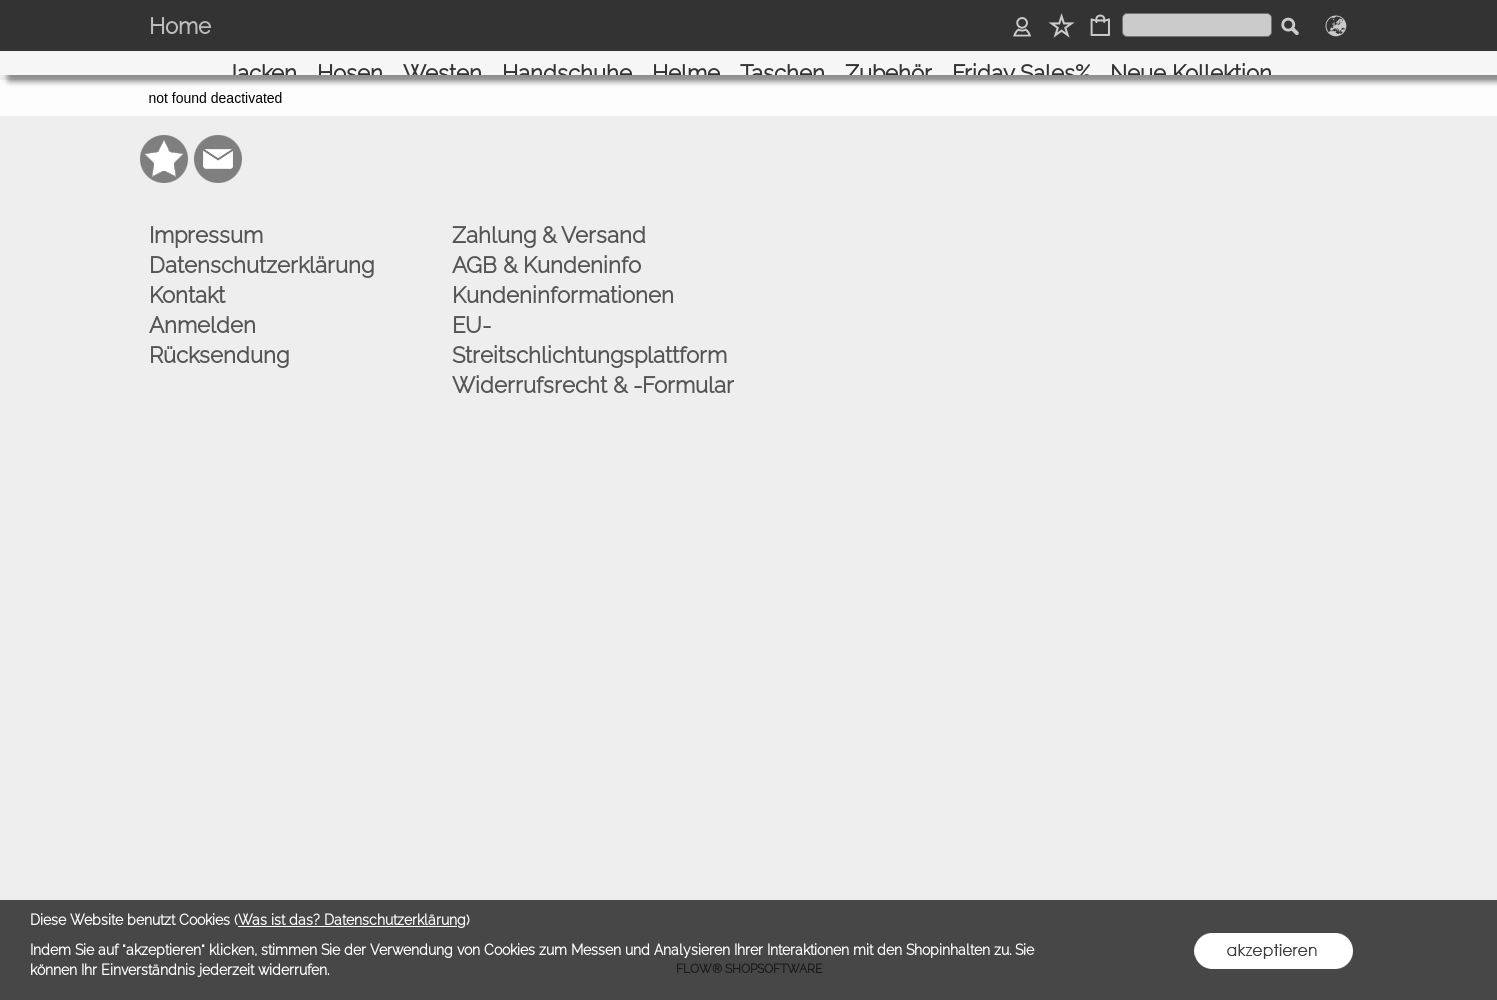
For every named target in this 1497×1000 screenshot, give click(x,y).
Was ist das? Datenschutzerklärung (352, 920)
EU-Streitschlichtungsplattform (589, 326)
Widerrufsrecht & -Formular (593, 371)
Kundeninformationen (563, 281)
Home (180, 26)
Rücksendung (219, 341)
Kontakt (187, 281)
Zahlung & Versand (549, 221)
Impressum (206, 221)
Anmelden (202, 311)
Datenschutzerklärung (261, 251)
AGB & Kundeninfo (546, 251)
